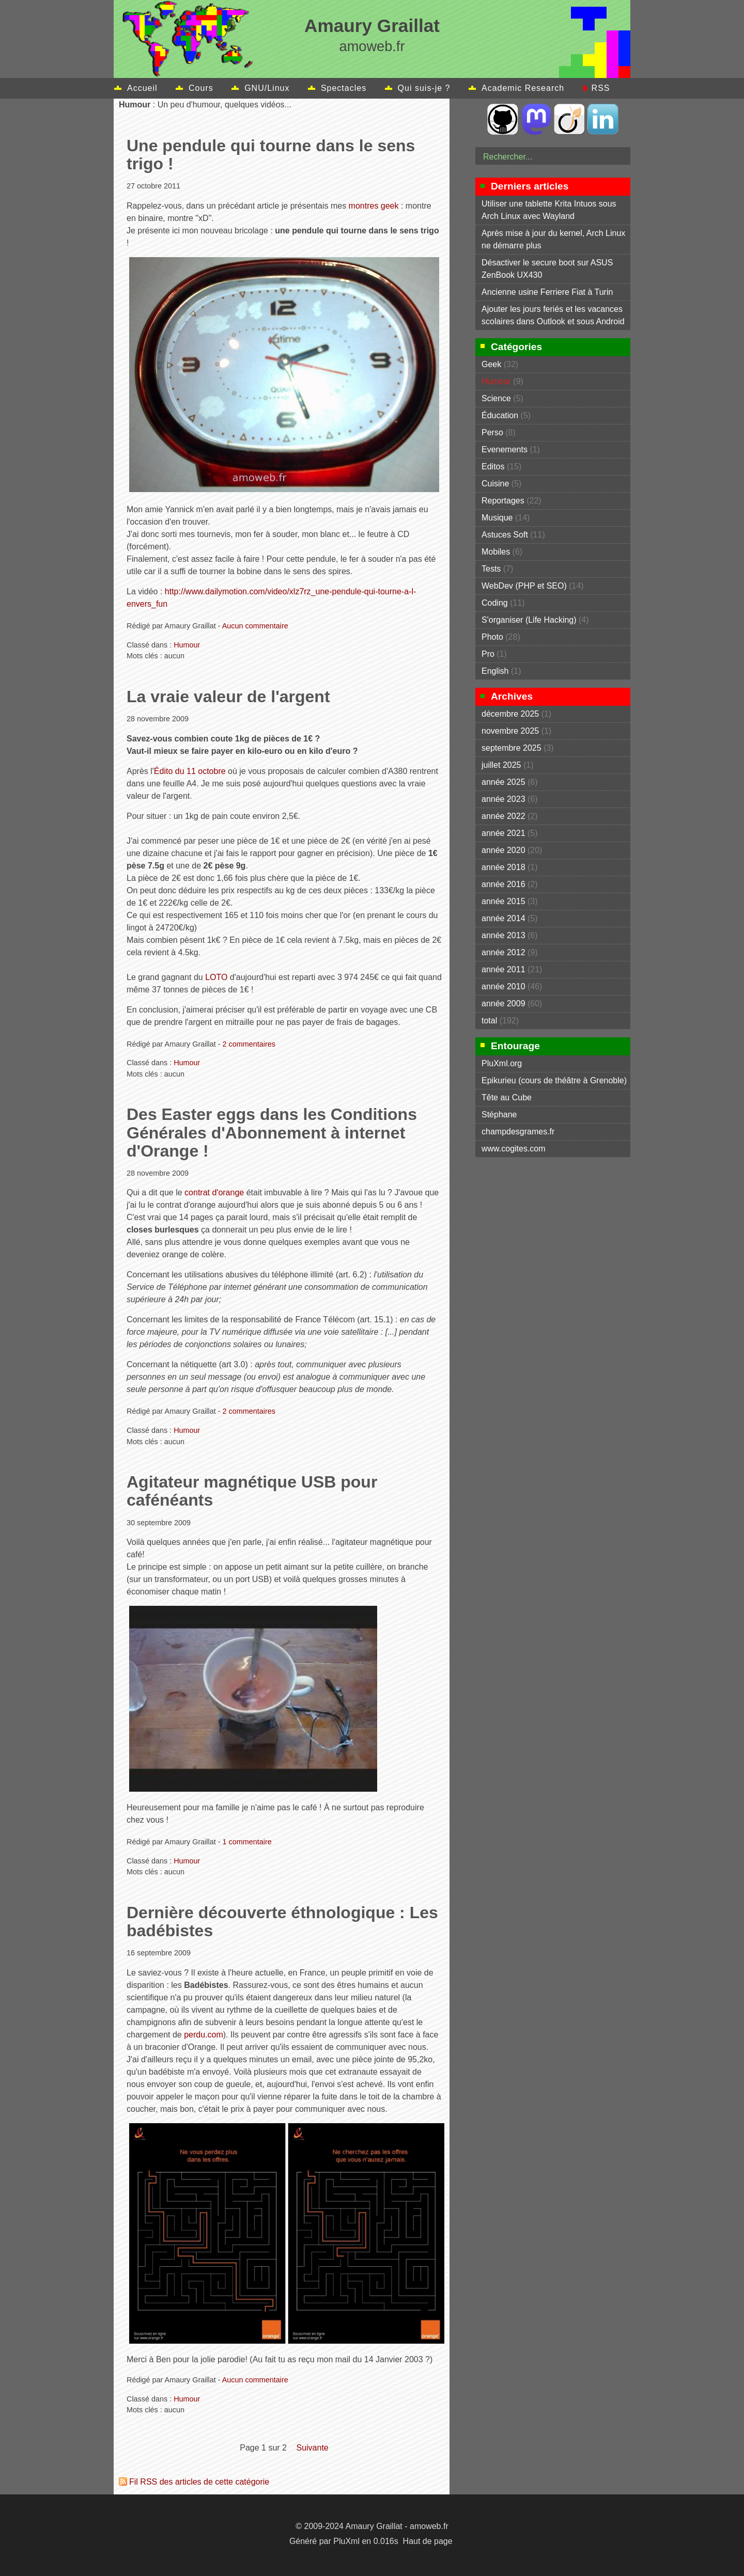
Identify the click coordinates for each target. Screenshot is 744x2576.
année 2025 (503, 782)
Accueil (142, 88)
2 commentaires (249, 1044)
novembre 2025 (510, 730)
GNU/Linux (266, 88)
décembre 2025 (510, 713)
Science (496, 398)
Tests (491, 568)
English (495, 671)
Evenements (505, 449)
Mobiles (496, 551)
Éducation (500, 415)
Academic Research (523, 88)
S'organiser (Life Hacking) (529, 619)
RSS (601, 88)
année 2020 (503, 850)
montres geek (374, 205)
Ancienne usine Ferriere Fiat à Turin (547, 292)
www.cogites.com (514, 1148)
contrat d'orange (214, 1192)
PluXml (346, 2541)
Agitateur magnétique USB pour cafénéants (252, 1491)
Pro (488, 654)
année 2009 (503, 1003)
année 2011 (503, 969)
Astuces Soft (505, 534)
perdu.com (203, 2034)
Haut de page (428, 2541)
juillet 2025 (501, 765)
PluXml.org (502, 1063)
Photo (492, 637)
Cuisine (495, 483)
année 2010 (503, 986)
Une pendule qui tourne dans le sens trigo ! (271, 154)
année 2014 (503, 918)
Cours (201, 88)
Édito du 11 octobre (190, 771)
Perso (492, 432)
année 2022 (503, 816)
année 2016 (503, 884)
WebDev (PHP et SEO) (524, 585)
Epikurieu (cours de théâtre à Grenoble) (554, 1080)
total (491, 1020)
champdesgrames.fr (518, 1131)
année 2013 (503, 935)
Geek (491, 364)
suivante (312, 2447)
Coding (495, 602)
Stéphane (499, 1114)
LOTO (216, 977)
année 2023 (503, 799)
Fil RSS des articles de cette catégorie (199, 2481)
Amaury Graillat (372, 25)
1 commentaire (247, 1842)
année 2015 (503, 901)
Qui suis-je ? (424, 88)
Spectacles (343, 88)
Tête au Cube (507, 1097)
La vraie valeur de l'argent (228, 696)
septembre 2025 (511, 748)
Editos (493, 466)
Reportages (503, 500)
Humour (187, 645)
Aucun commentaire (255, 626)
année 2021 (503, 833)
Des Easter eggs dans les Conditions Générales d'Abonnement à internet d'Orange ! (272, 1132)
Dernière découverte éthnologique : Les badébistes (282, 1921)
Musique (497, 517)
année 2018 (503, 867)
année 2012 (503, 952)
